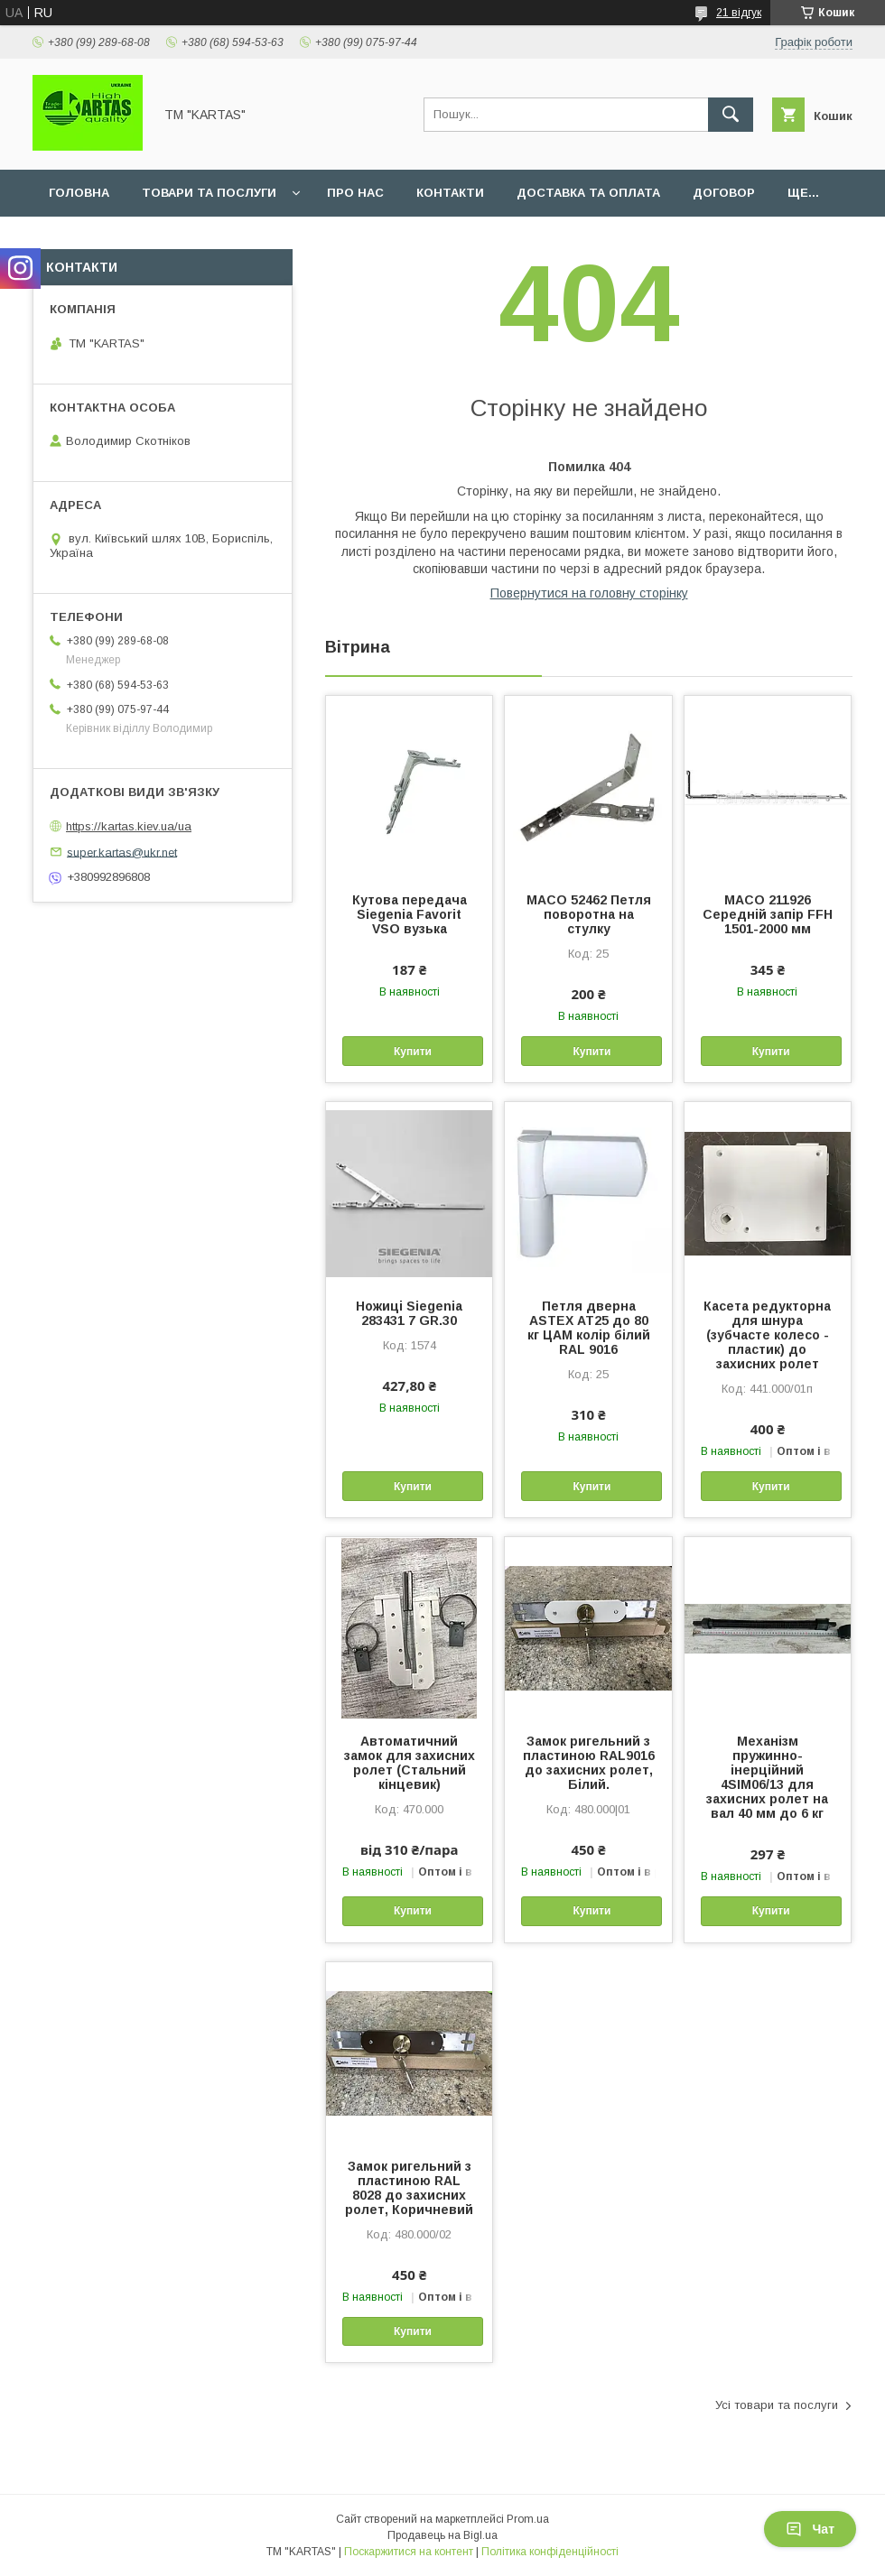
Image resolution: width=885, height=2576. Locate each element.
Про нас (355, 192)
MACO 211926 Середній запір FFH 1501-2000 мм (768, 914)
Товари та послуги (209, 192)
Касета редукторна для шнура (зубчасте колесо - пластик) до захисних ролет (767, 1335)
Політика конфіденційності (550, 2551)
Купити (413, 1051)
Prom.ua (528, 2519)
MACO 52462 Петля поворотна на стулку (588, 914)
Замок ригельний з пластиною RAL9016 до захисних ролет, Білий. (589, 1763)
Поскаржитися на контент (408, 2551)
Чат (810, 2529)
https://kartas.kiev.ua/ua (128, 826)
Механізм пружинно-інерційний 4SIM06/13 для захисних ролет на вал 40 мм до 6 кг (767, 1777)
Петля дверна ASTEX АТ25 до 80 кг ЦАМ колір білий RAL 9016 (588, 1328)
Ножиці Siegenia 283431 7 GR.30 (409, 1313)
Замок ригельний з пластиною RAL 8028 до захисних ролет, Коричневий (409, 2188)
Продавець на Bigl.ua (442, 2535)
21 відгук (738, 12)
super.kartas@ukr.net (122, 851)
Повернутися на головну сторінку (589, 593)
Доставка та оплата (588, 192)
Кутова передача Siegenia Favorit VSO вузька (409, 914)
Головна (79, 192)
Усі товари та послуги (776, 2405)
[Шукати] (730, 114)
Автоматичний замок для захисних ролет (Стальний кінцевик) (409, 1763)
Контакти (450, 192)
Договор (724, 192)
